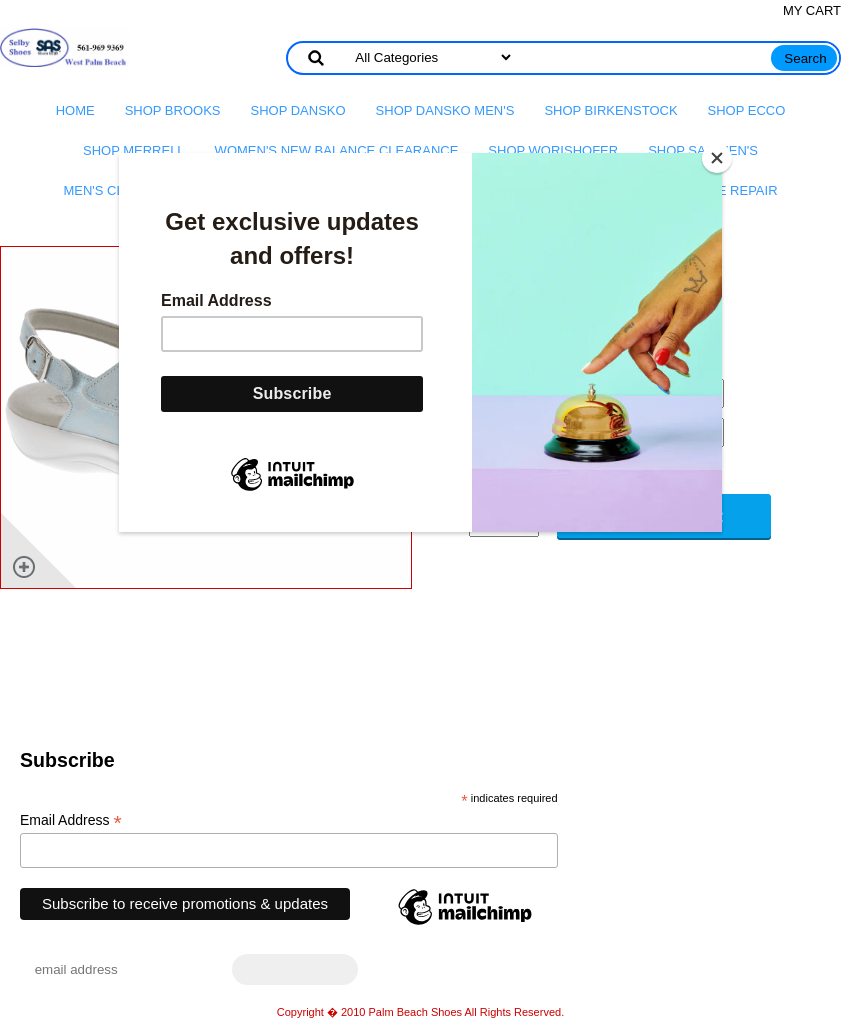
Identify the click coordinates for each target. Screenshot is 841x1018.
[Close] (717, 158)
